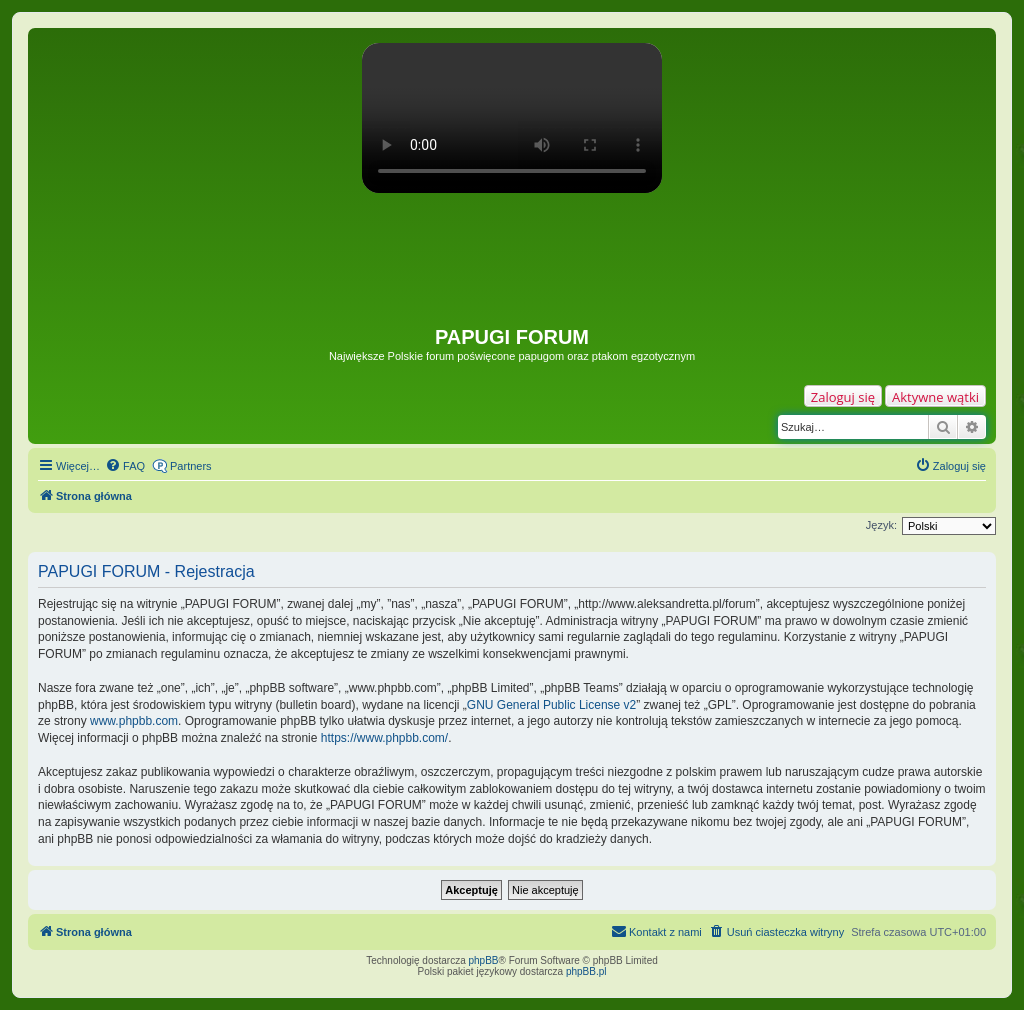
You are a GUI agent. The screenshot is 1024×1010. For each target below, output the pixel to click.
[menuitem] (125, 466)
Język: (881, 525)
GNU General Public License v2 (551, 705)
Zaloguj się (843, 397)
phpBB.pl (586, 971)
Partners (191, 466)
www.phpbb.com (134, 721)
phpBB (484, 960)
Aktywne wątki (935, 397)
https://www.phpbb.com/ (384, 738)
